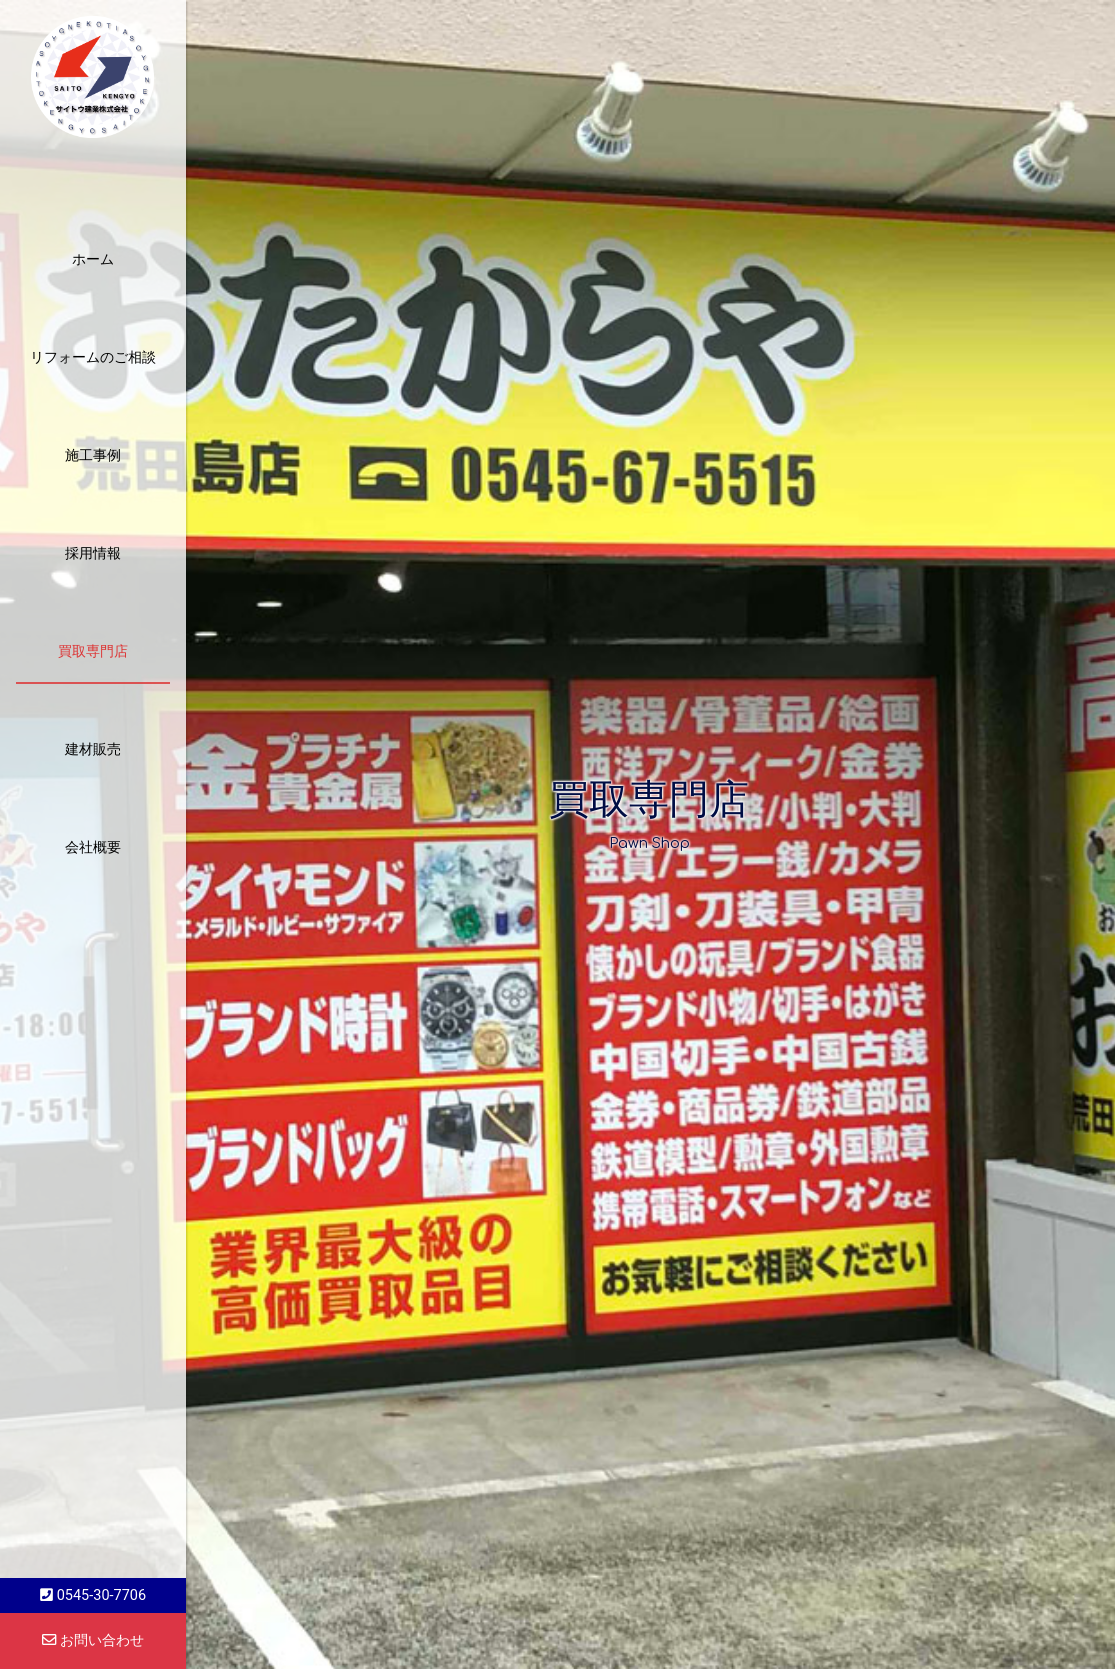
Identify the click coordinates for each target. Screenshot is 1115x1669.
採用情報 (93, 553)
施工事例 (93, 455)
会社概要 (93, 847)
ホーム (93, 259)
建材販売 (93, 749)
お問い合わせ (93, 1640)
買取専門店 (93, 651)
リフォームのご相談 (93, 357)
